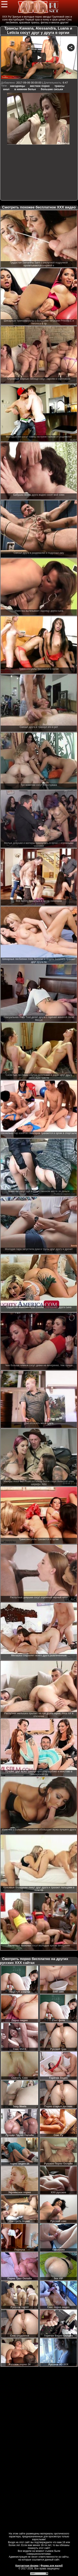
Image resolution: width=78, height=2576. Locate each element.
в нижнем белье (25, 89)
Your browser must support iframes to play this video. (39, 58)
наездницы (17, 85)
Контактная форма (26, 2565)
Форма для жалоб (52, 2565)
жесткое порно (40, 85)
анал (6, 89)
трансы (59, 85)
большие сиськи (52, 89)
